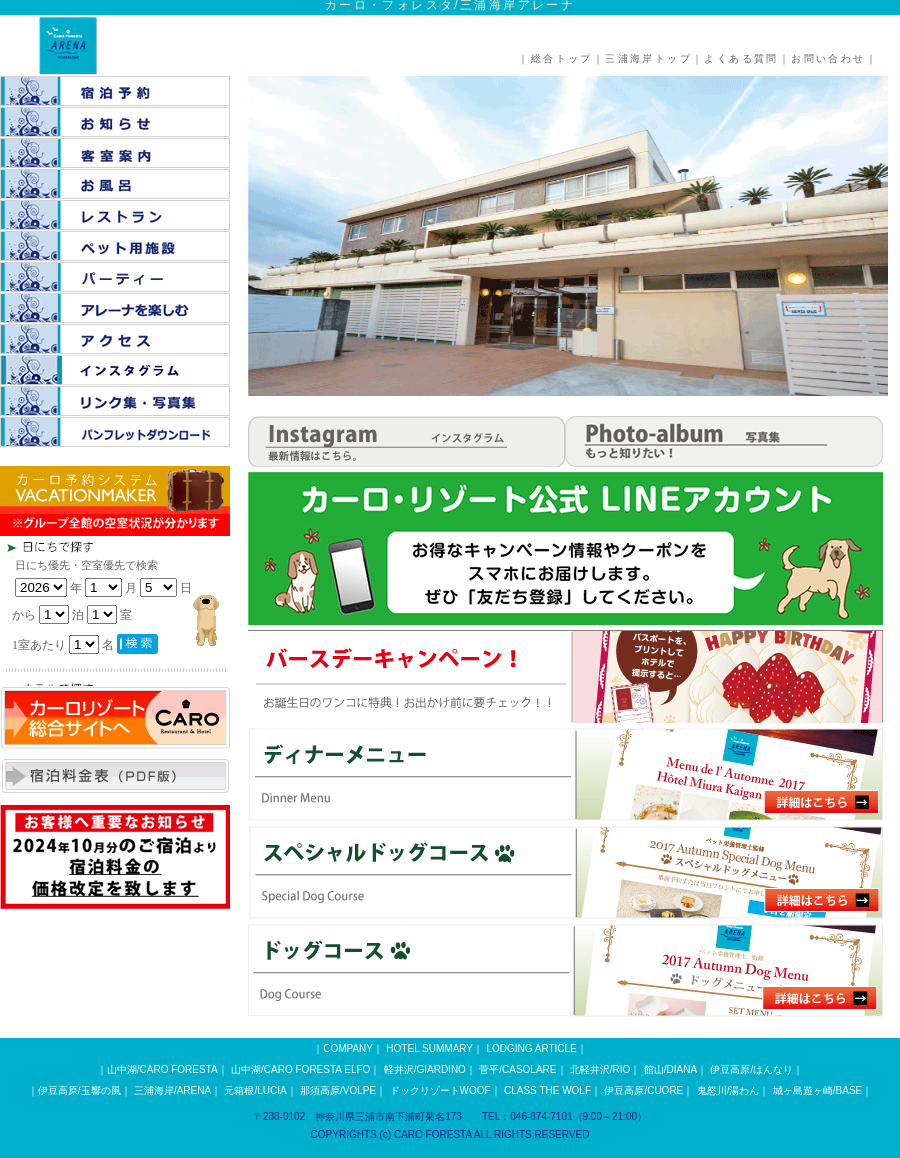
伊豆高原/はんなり (751, 1069)
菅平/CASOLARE (517, 1069)
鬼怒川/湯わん (728, 1090)
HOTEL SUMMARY (429, 1048)
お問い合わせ (828, 58)
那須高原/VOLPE (338, 1090)
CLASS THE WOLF (547, 1090)
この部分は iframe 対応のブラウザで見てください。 (150, 611)
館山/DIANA (670, 1069)
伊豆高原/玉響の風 (79, 1090)
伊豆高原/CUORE (643, 1090)
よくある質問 (741, 58)
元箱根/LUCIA (255, 1090)
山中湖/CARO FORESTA (162, 1069)
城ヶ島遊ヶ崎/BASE (817, 1090)
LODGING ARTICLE (531, 1048)
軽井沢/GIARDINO (425, 1069)
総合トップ (562, 58)
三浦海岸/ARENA (172, 1090)
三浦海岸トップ (648, 58)
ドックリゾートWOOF (440, 1090)
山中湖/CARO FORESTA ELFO (300, 1069)
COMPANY (348, 1048)
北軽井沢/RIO (600, 1069)
